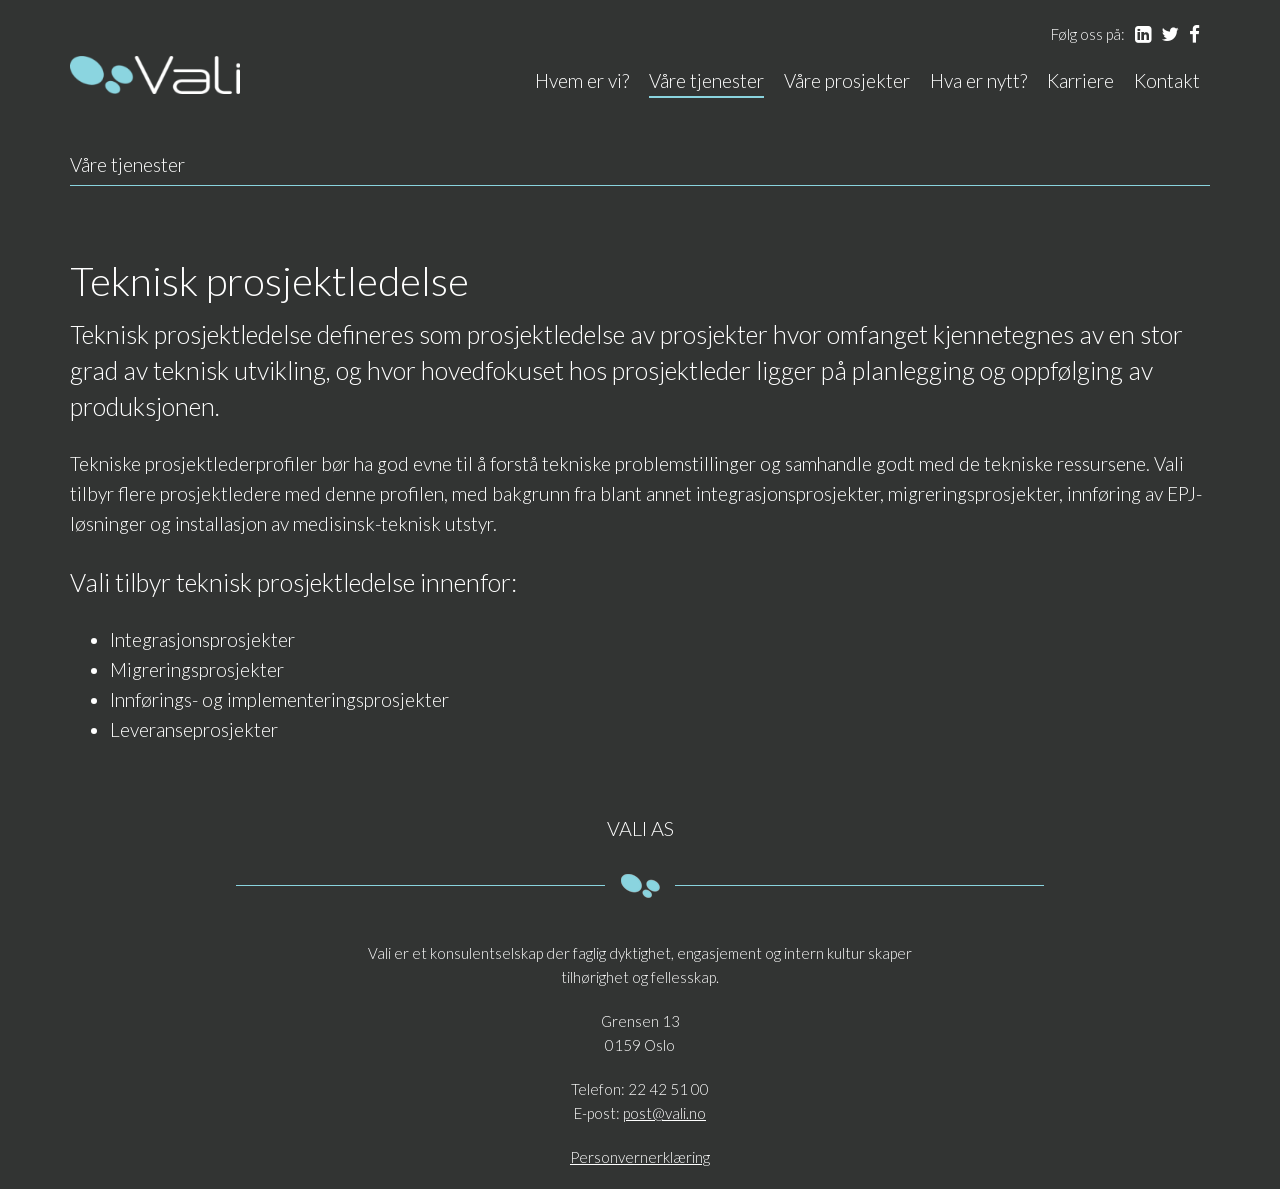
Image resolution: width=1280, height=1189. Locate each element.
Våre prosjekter (847, 80)
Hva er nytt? (978, 80)
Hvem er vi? (582, 80)
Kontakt (1167, 80)
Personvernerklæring (640, 1157)
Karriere (1080, 80)
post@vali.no (664, 1113)
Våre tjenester (706, 80)
